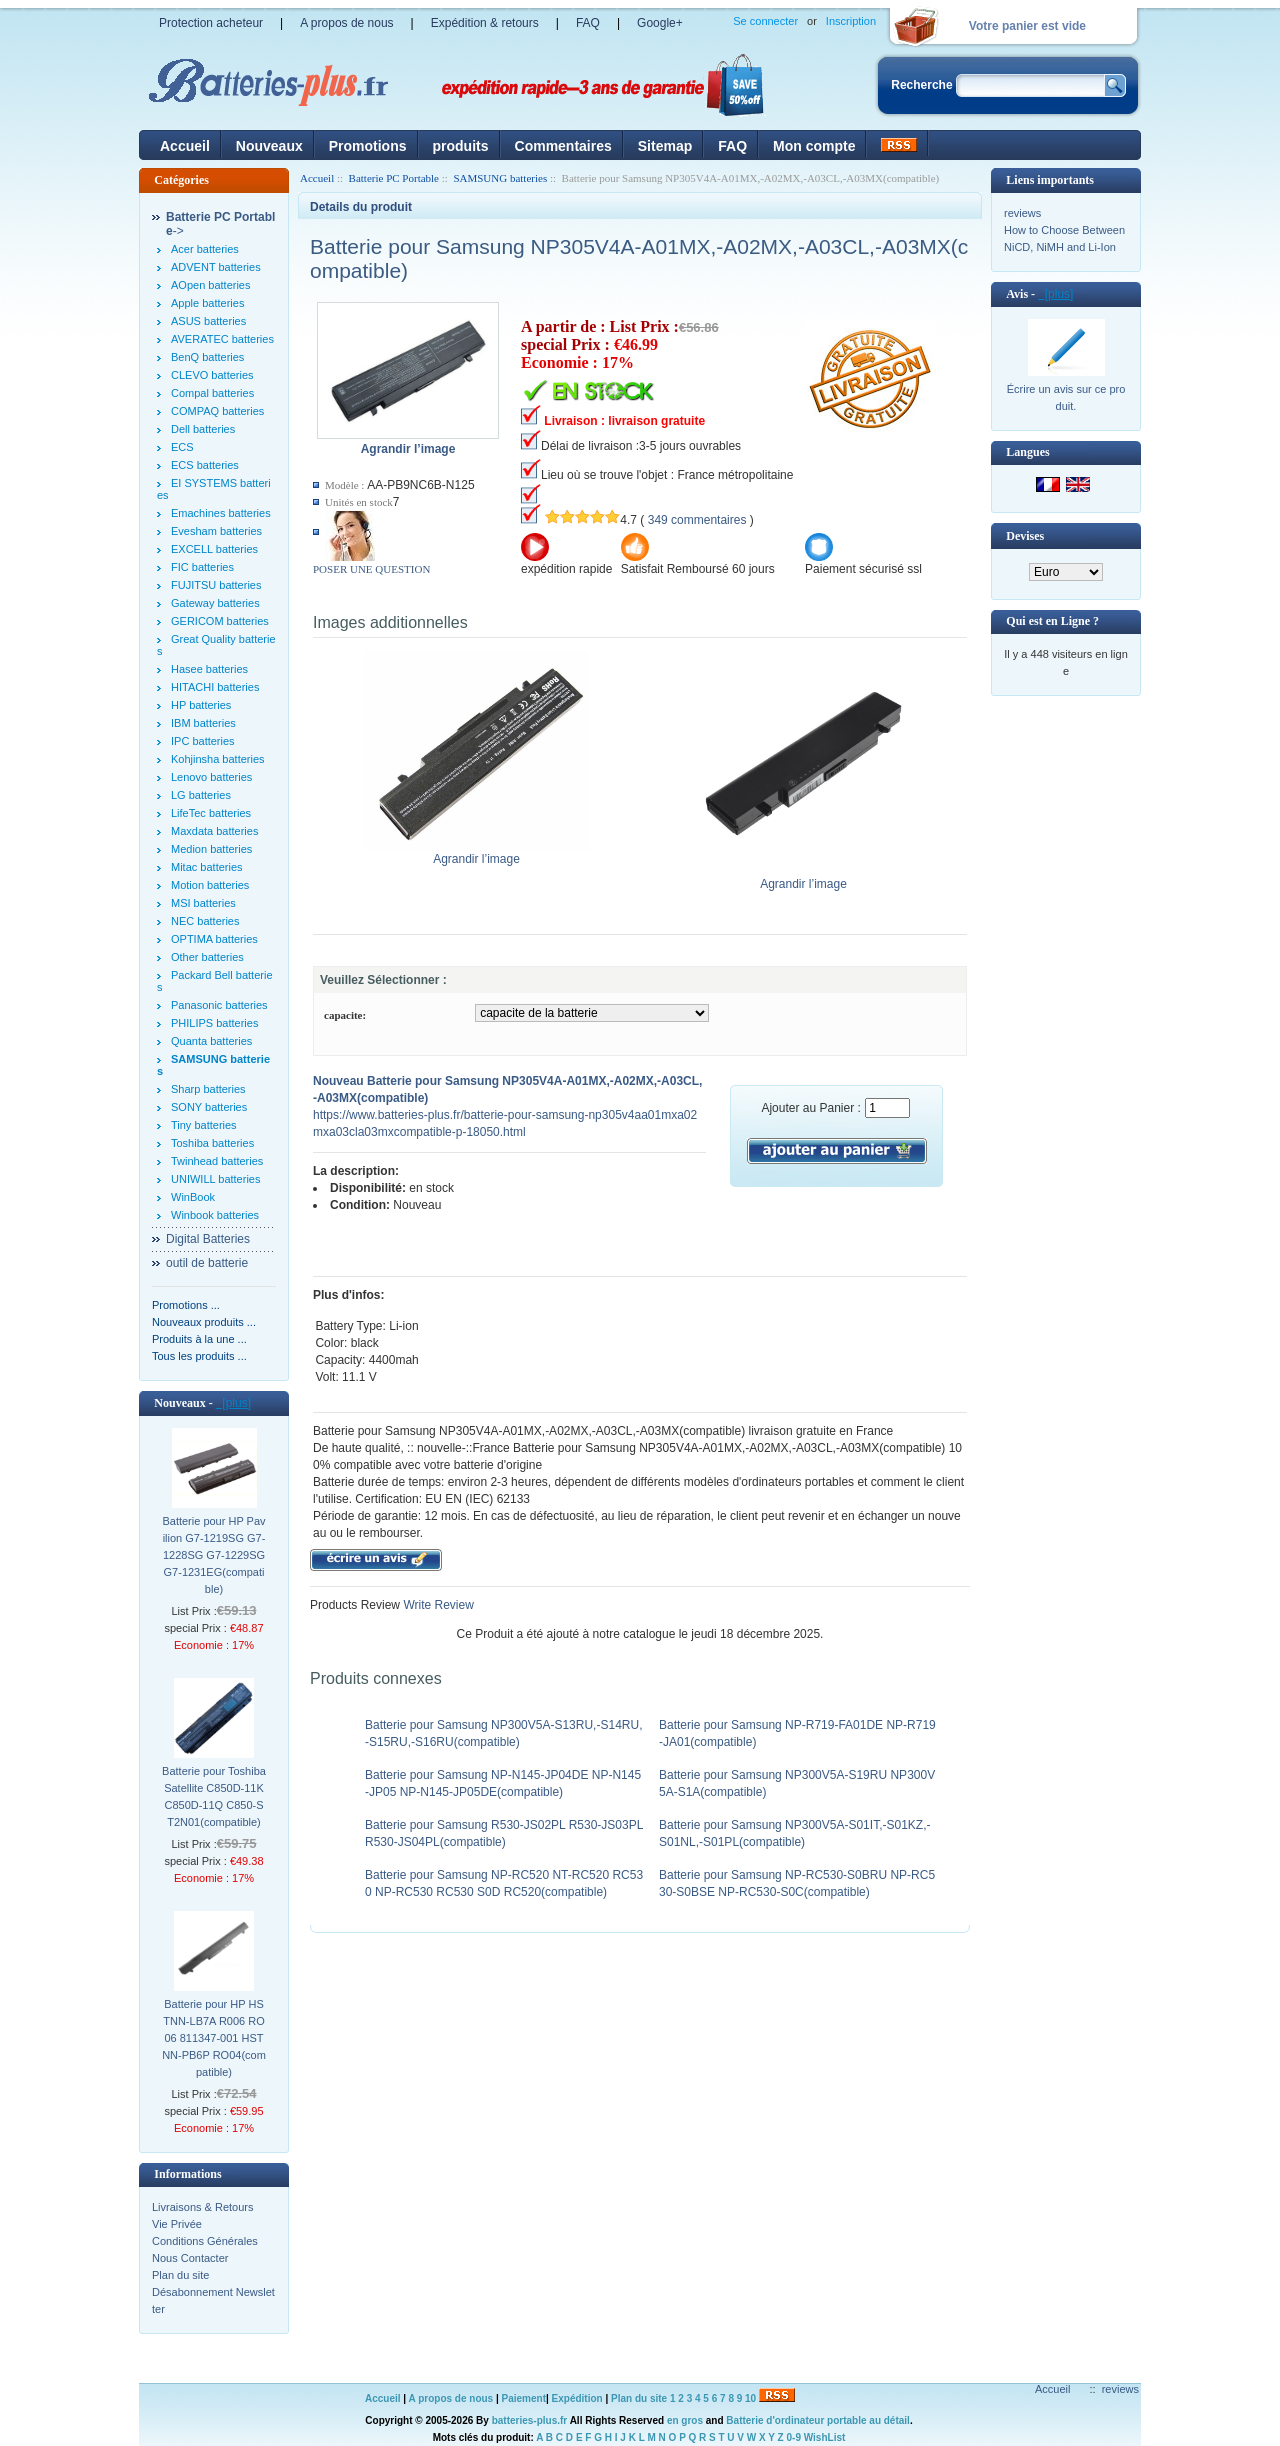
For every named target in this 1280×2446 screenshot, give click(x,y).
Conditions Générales (205, 2241)
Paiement (524, 2398)
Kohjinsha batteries (218, 759)
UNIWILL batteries (215, 1179)
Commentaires (563, 146)
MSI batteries (203, 903)
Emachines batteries (221, 513)
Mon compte (814, 146)
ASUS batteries (208, 321)
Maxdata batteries (214, 831)
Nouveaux (269, 146)
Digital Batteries (208, 1239)
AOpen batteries (211, 285)
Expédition (577, 2398)
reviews (1022, 213)
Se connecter (765, 21)
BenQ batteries (207, 357)
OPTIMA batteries (214, 939)
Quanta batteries (211, 1041)
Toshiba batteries (212, 1143)
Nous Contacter (190, 2258)
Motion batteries (210, 885)
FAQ (588, 23)
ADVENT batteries (216, 267)
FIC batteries (202, 567)
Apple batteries (207, 303)
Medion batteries (211, 849)
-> (220, 224)
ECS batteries (205, 465)
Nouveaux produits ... (204, 1322)
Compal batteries (212, 393)
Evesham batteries (216, 531)
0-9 (794, 2437)
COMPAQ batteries (217, 411)
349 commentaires (697, 520)
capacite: (345, 1015)
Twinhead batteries (217, 1161)
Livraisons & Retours (203, 2207)
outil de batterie (207, 1263)
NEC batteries (205, 921)
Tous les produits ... (199, 1356)
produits (461, 146)
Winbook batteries (215, 1215)
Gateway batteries (215, 603)
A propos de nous (346, 23)
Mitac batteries (207, 867)
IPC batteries (203, 741)
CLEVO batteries (212, 375)
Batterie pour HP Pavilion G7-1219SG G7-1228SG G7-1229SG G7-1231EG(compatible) (213, 1555)
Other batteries (207, 957)
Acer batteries (205, 249)
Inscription (851, 21)
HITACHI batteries (215, 687)
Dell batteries (203, 429)
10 (750, 2398)
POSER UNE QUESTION (371, 569)
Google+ (660, 23)
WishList (825, 2437)
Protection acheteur (211, 23)
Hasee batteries (209, 669)
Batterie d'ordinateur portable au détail (818, 2420)
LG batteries (201, 795)
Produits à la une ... (199, 1339)
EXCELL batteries (214, 549)
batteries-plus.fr (530, 2420)
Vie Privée (177, 2224)
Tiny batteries (204, 1125)
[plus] (233, 1403)
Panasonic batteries (219, 1005)
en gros (685, 2420)
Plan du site (180, 2275)
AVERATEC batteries (222, 339)
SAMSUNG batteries (500, 178)
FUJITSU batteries (216, 585)
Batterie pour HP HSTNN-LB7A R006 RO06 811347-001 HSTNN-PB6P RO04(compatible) (214, 2038)
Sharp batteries (208, 1089)
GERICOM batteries (220, 621)
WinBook (193, 1197)
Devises (1025, 536)
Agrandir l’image (476, 853)
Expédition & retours (485, 23)
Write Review (437, 1605)
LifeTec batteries (211, 813)
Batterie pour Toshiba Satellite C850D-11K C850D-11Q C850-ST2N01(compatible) (214, 1796)
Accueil (185, 146)
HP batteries (201, 705)
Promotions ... (186, 1305)
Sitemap (665, 146)
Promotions (368, 146)
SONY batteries (209, 1107)
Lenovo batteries (211, 777)
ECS (182, 447)
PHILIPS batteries (214, 1023)
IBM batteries (203, 723)
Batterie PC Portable (394, 178)
